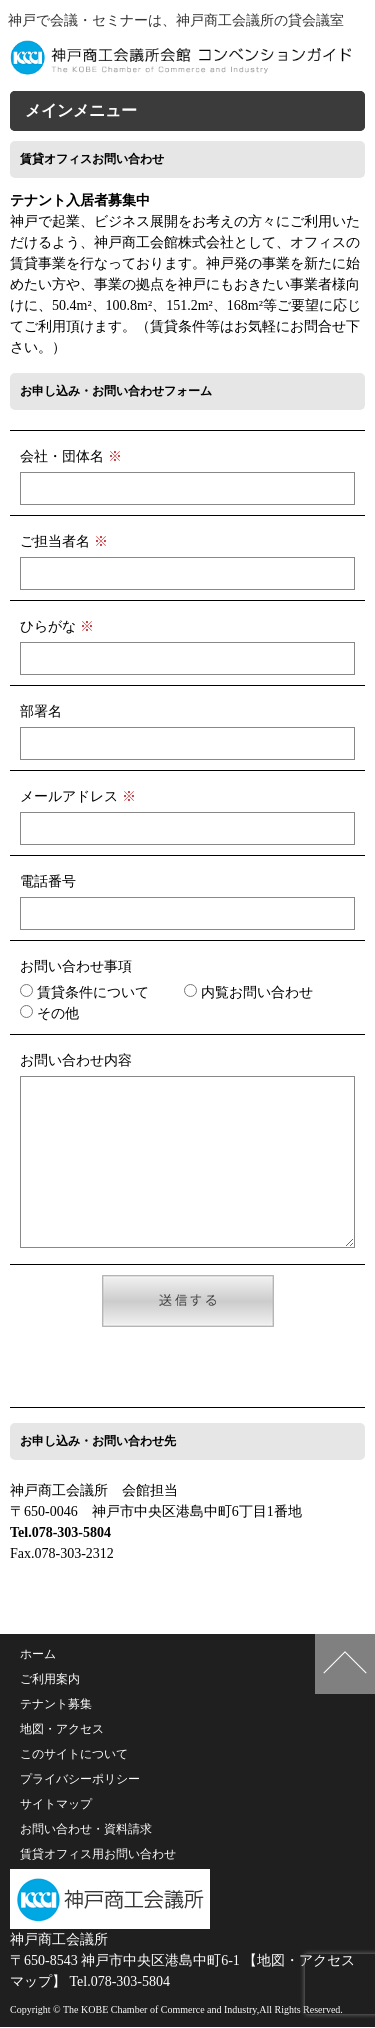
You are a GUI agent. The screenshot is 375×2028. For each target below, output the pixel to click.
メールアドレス (78, 796)
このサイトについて (74, 1755)
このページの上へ (345, 1665)
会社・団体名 (71, 456)
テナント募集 (56, 1705)
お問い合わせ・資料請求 (86, 1830)
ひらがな (57, 626)
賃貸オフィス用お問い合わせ (98, 1855)
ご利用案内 (50, 1680)
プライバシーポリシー (80, 1780)
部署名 (41, 711)
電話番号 (48, 881)
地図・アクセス (62, 1730)
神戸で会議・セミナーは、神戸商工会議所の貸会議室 (176, 20)
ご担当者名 (64, 541)
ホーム (38, 1655)
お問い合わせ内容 (76, 1060)
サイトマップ (56, 1805)
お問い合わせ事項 (76, 966)
